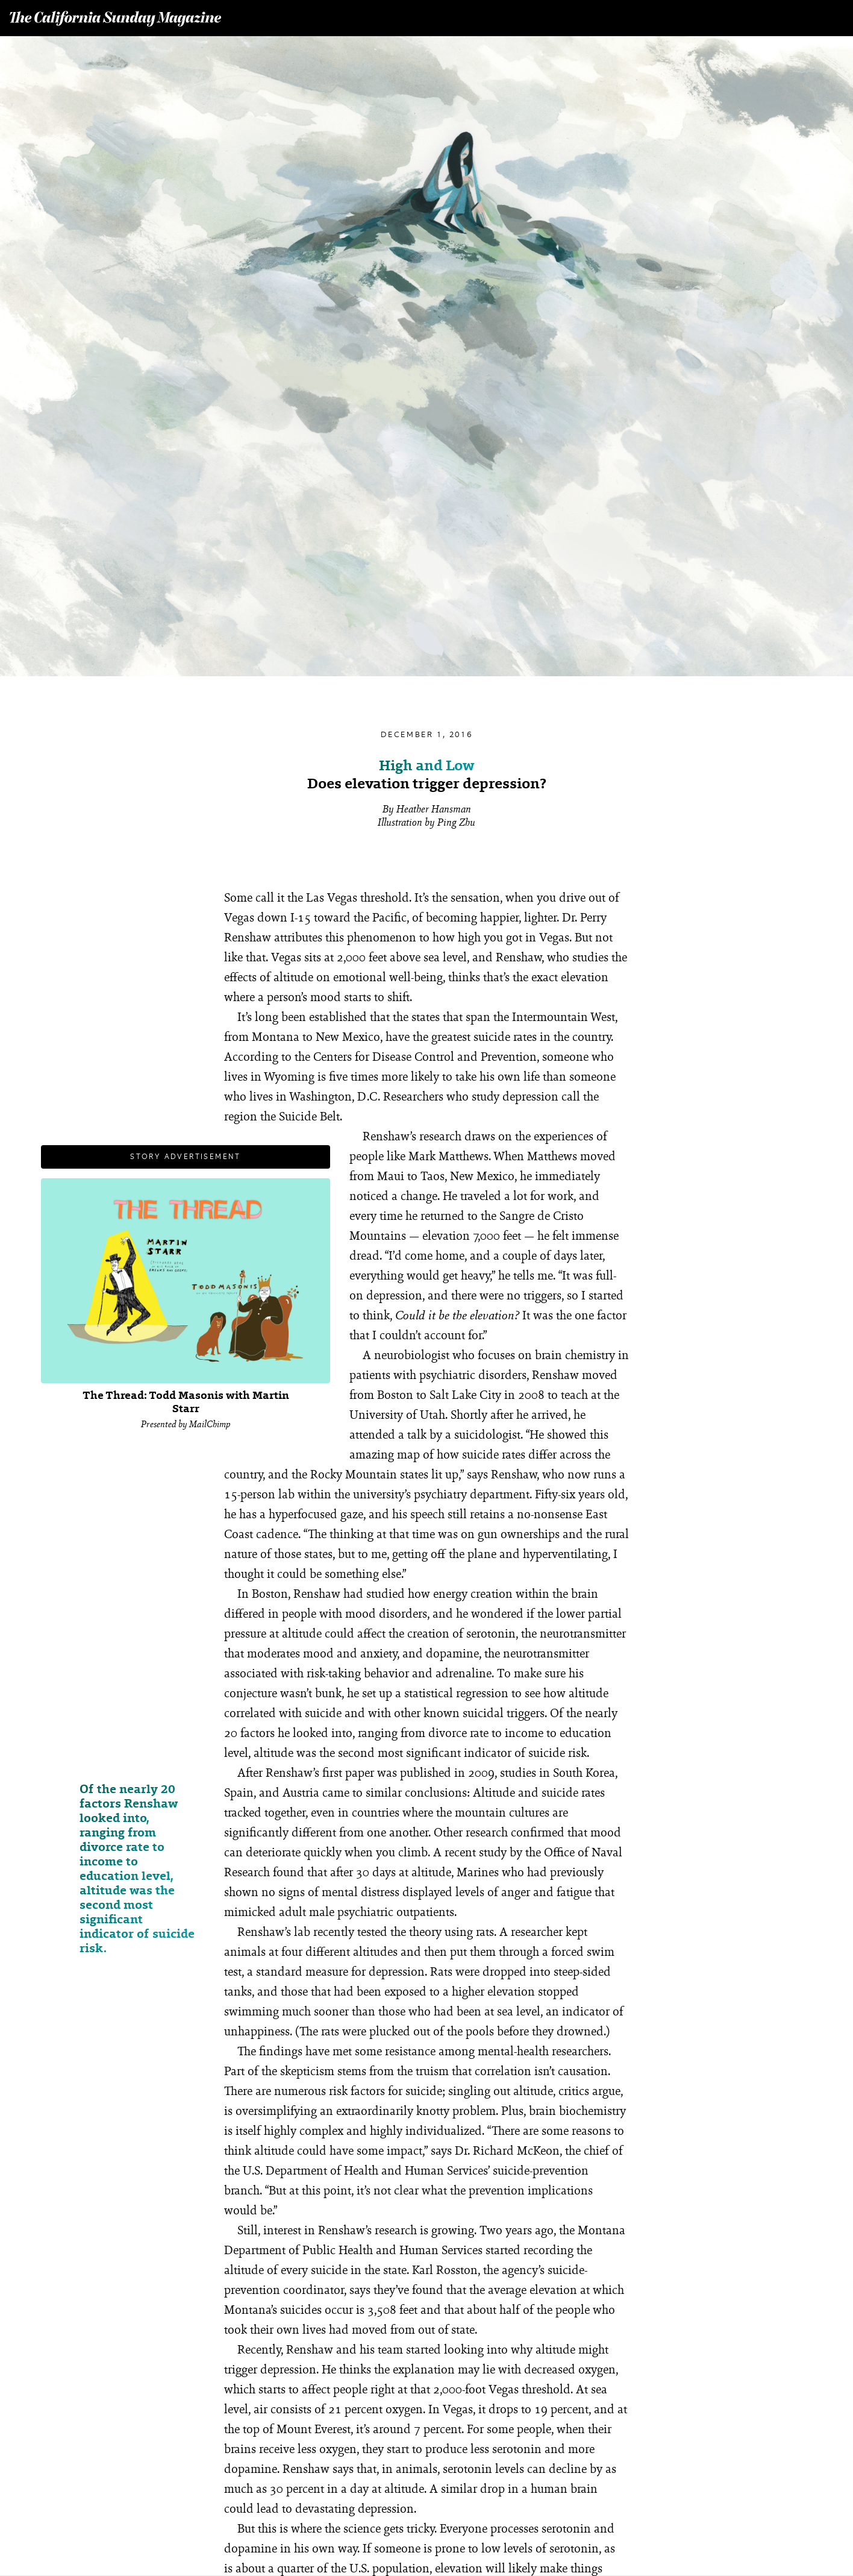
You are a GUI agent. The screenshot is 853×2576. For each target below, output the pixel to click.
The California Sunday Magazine (116, 19)
